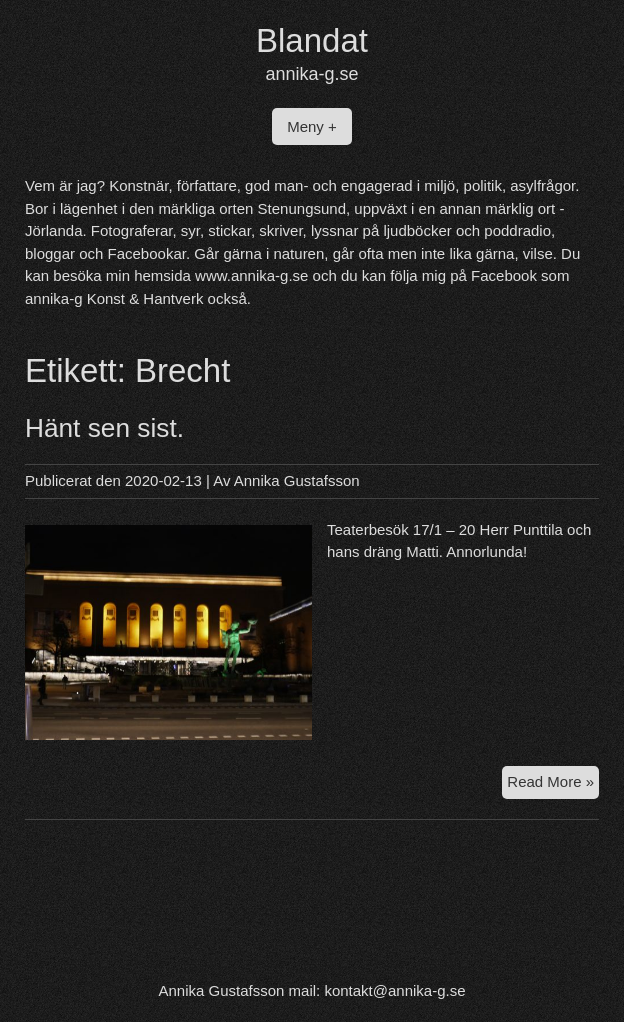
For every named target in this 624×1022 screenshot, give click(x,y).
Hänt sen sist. (104, 428)
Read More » (553, 784)
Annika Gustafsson (297, 480)
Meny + (312, 126)
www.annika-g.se (251, 275)
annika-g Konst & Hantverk (114, 298)
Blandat (312, 40)
